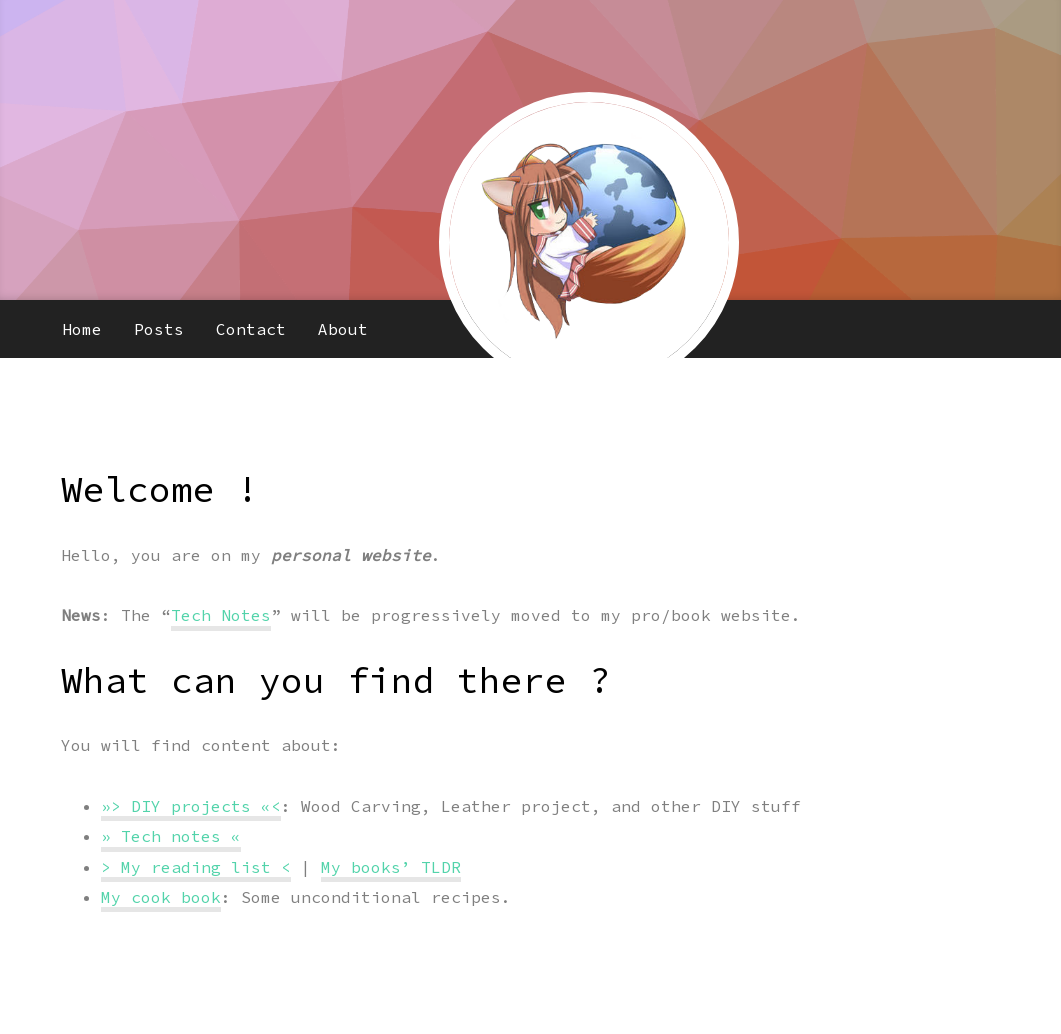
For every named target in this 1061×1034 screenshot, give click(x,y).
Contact (251, 329)
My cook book (161, 897)
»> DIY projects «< (191, 806)
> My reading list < (196, 867)
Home (82, 329)
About (343, 329)
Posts (159, 329)
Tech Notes (221, 615)
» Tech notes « (171, 836)
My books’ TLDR (391, 867)
